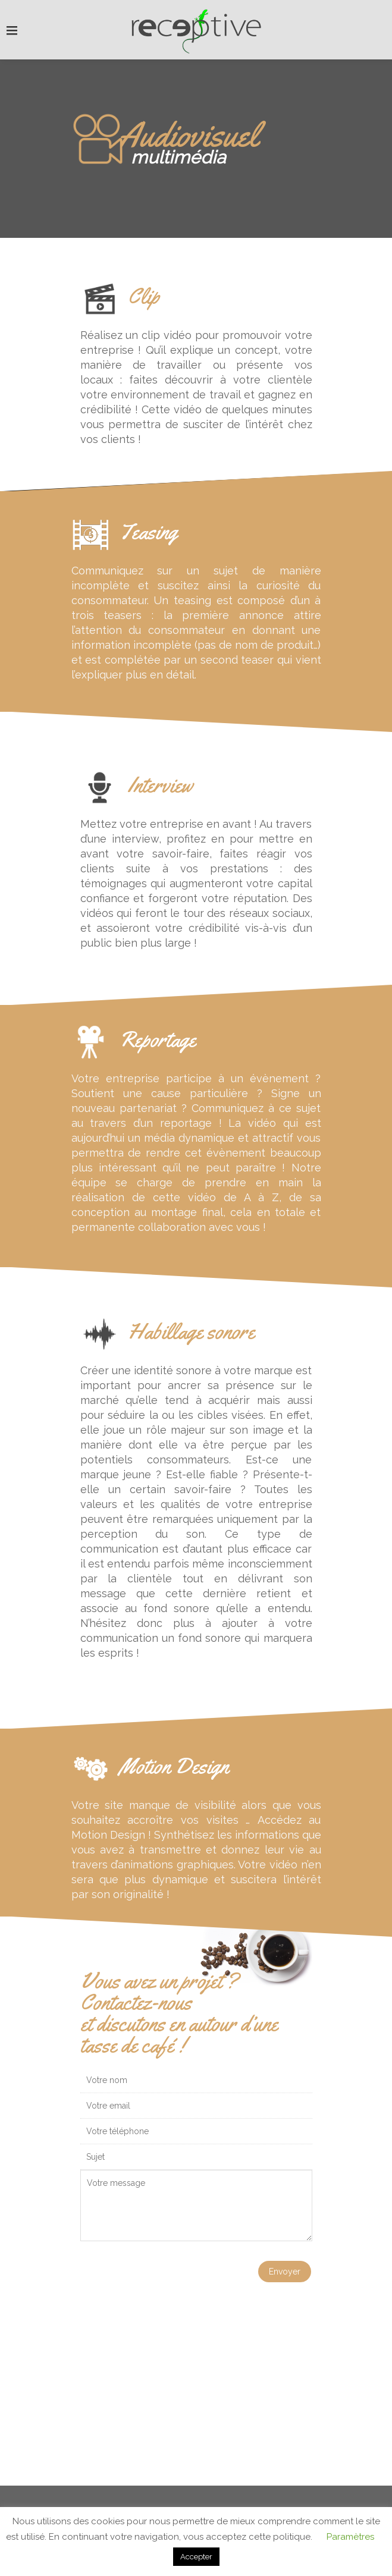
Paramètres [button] (350, 2536)
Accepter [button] (196, 2556)
